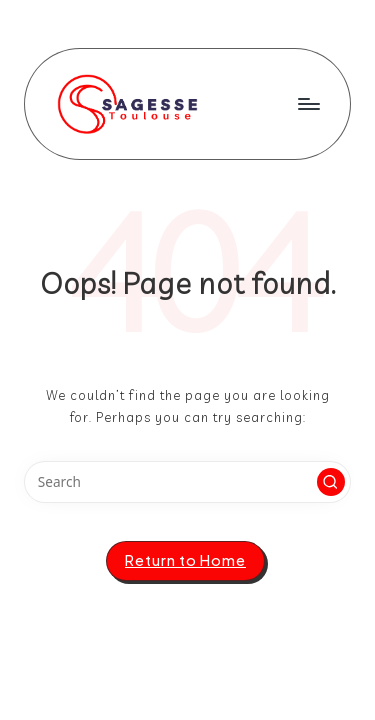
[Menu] (308, 103)
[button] (331, 482)
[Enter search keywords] (187, 482)
